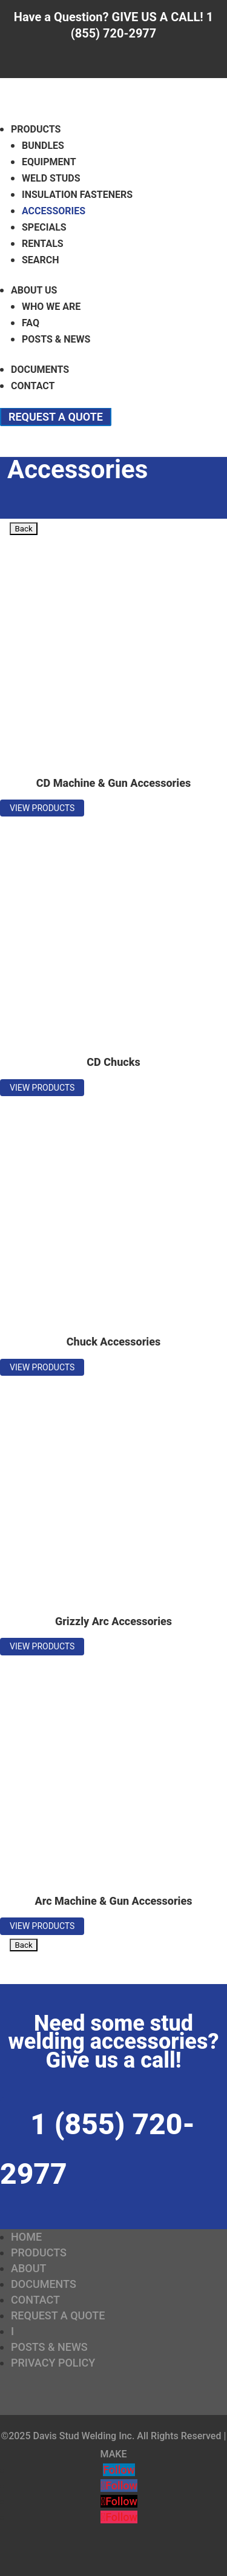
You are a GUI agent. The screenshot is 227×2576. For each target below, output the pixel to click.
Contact (32, 386)
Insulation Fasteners (77, 194)
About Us (34, 290)
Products (36, 129)
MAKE (113, 2454)
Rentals (43, 243)
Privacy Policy (53, 2362)
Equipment (49, 162)
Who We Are (51, 306)
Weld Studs (51, 178)
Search (40, 260)
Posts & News (56, 339)
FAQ (30, 323)
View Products (42, 808)
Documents (40, 369)
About (28, 2268)
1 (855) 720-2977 (97, 2149)
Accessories (53, 211)
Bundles (43, 145)
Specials (44, 227)
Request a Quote (55, 416)
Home (26, 2236)
